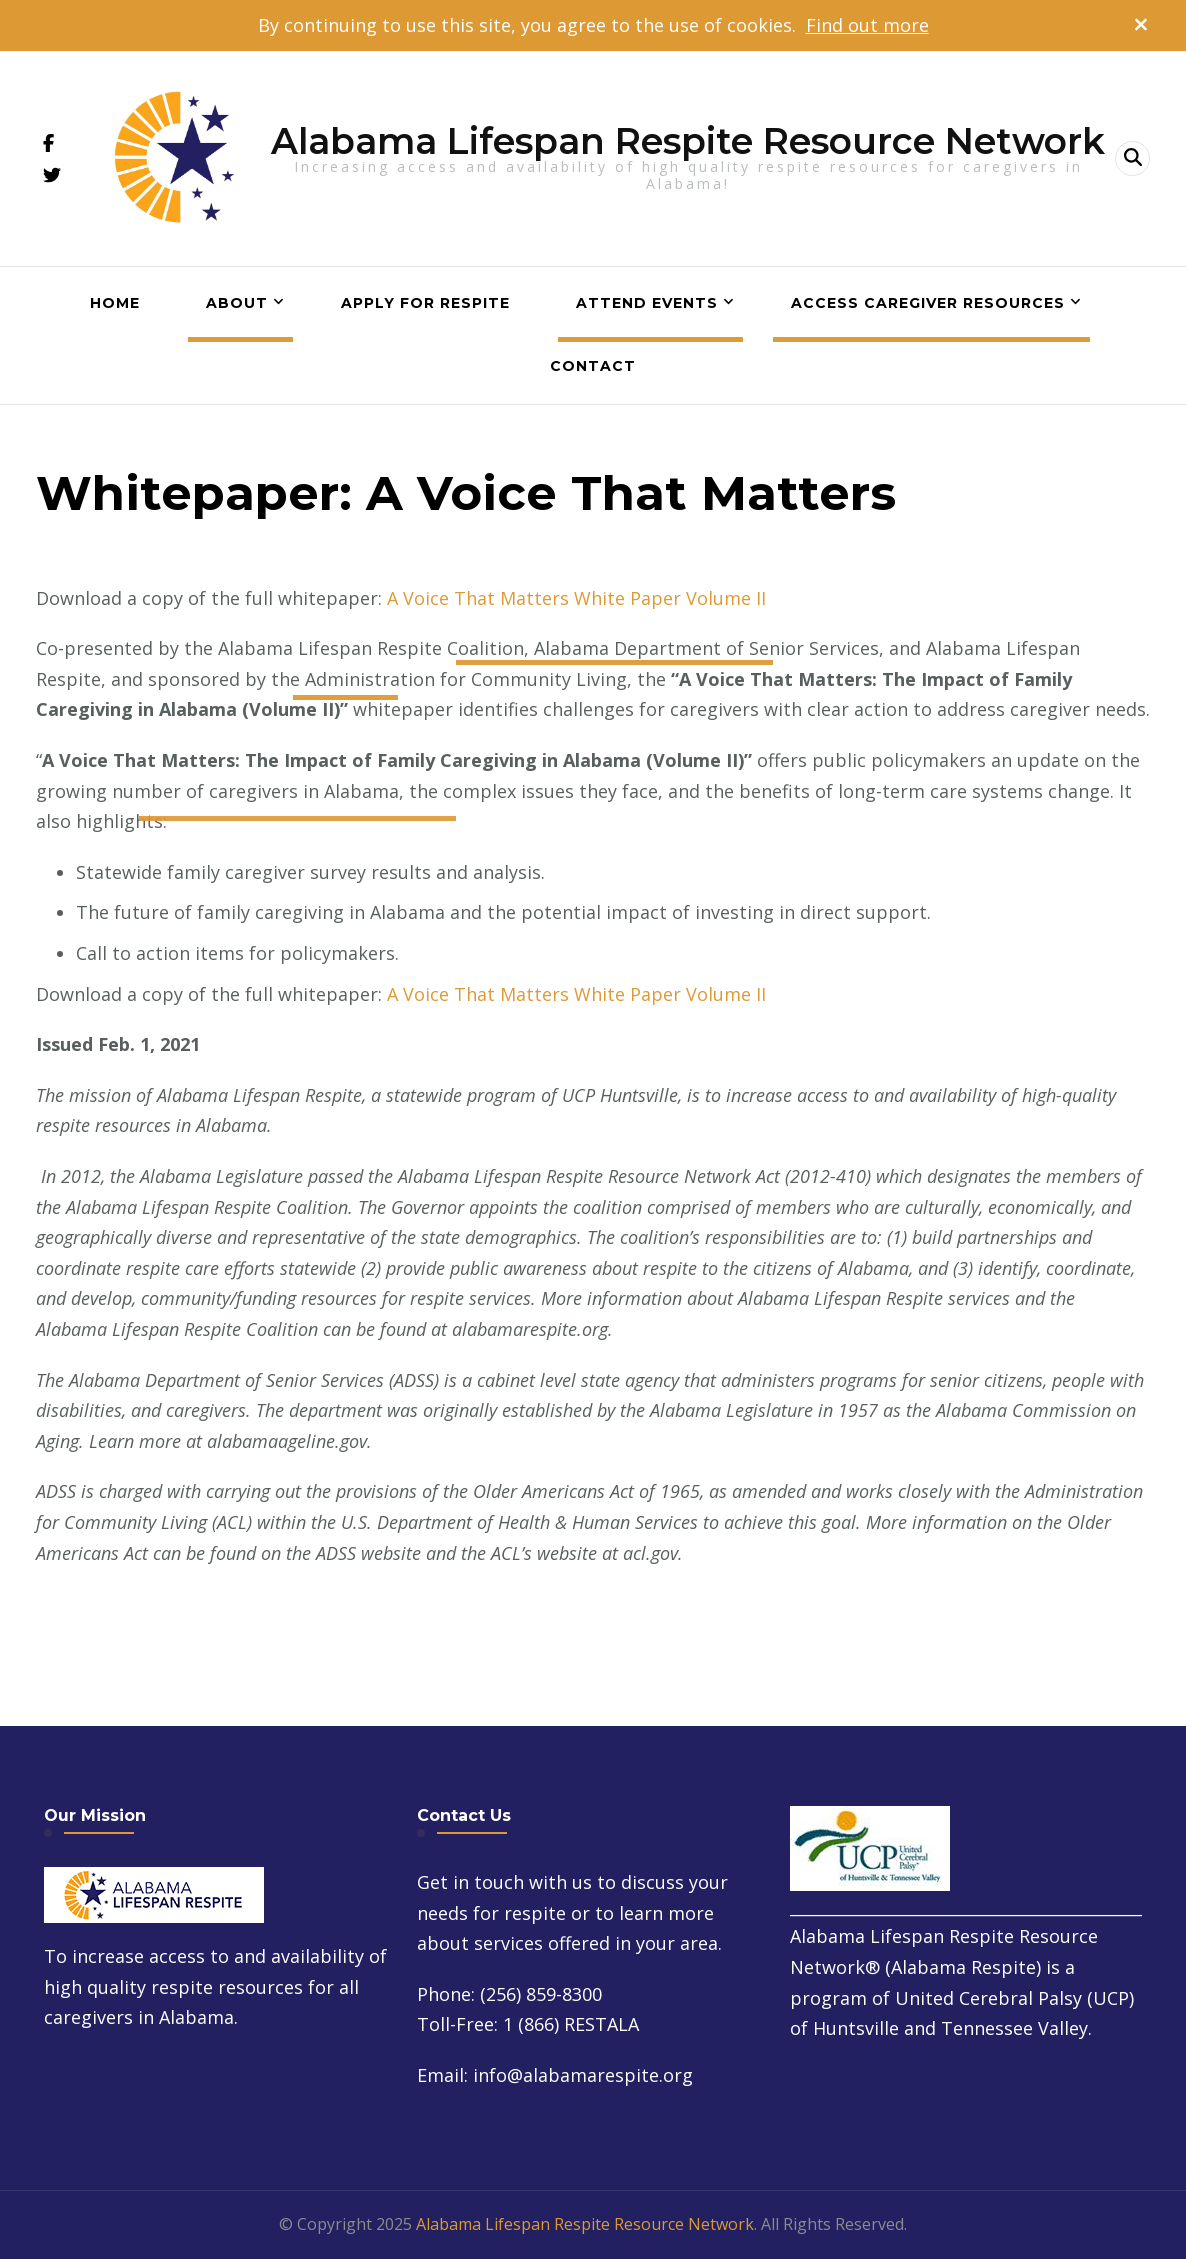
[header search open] (1132, 158)
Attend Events (647, 303)
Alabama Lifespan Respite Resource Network (688, 141)
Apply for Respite (425, 303)
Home (115, 303)
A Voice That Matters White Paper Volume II (576, 598)
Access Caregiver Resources (928, 303)
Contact (593, 366)
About (237, 303)
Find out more (867, 25)
